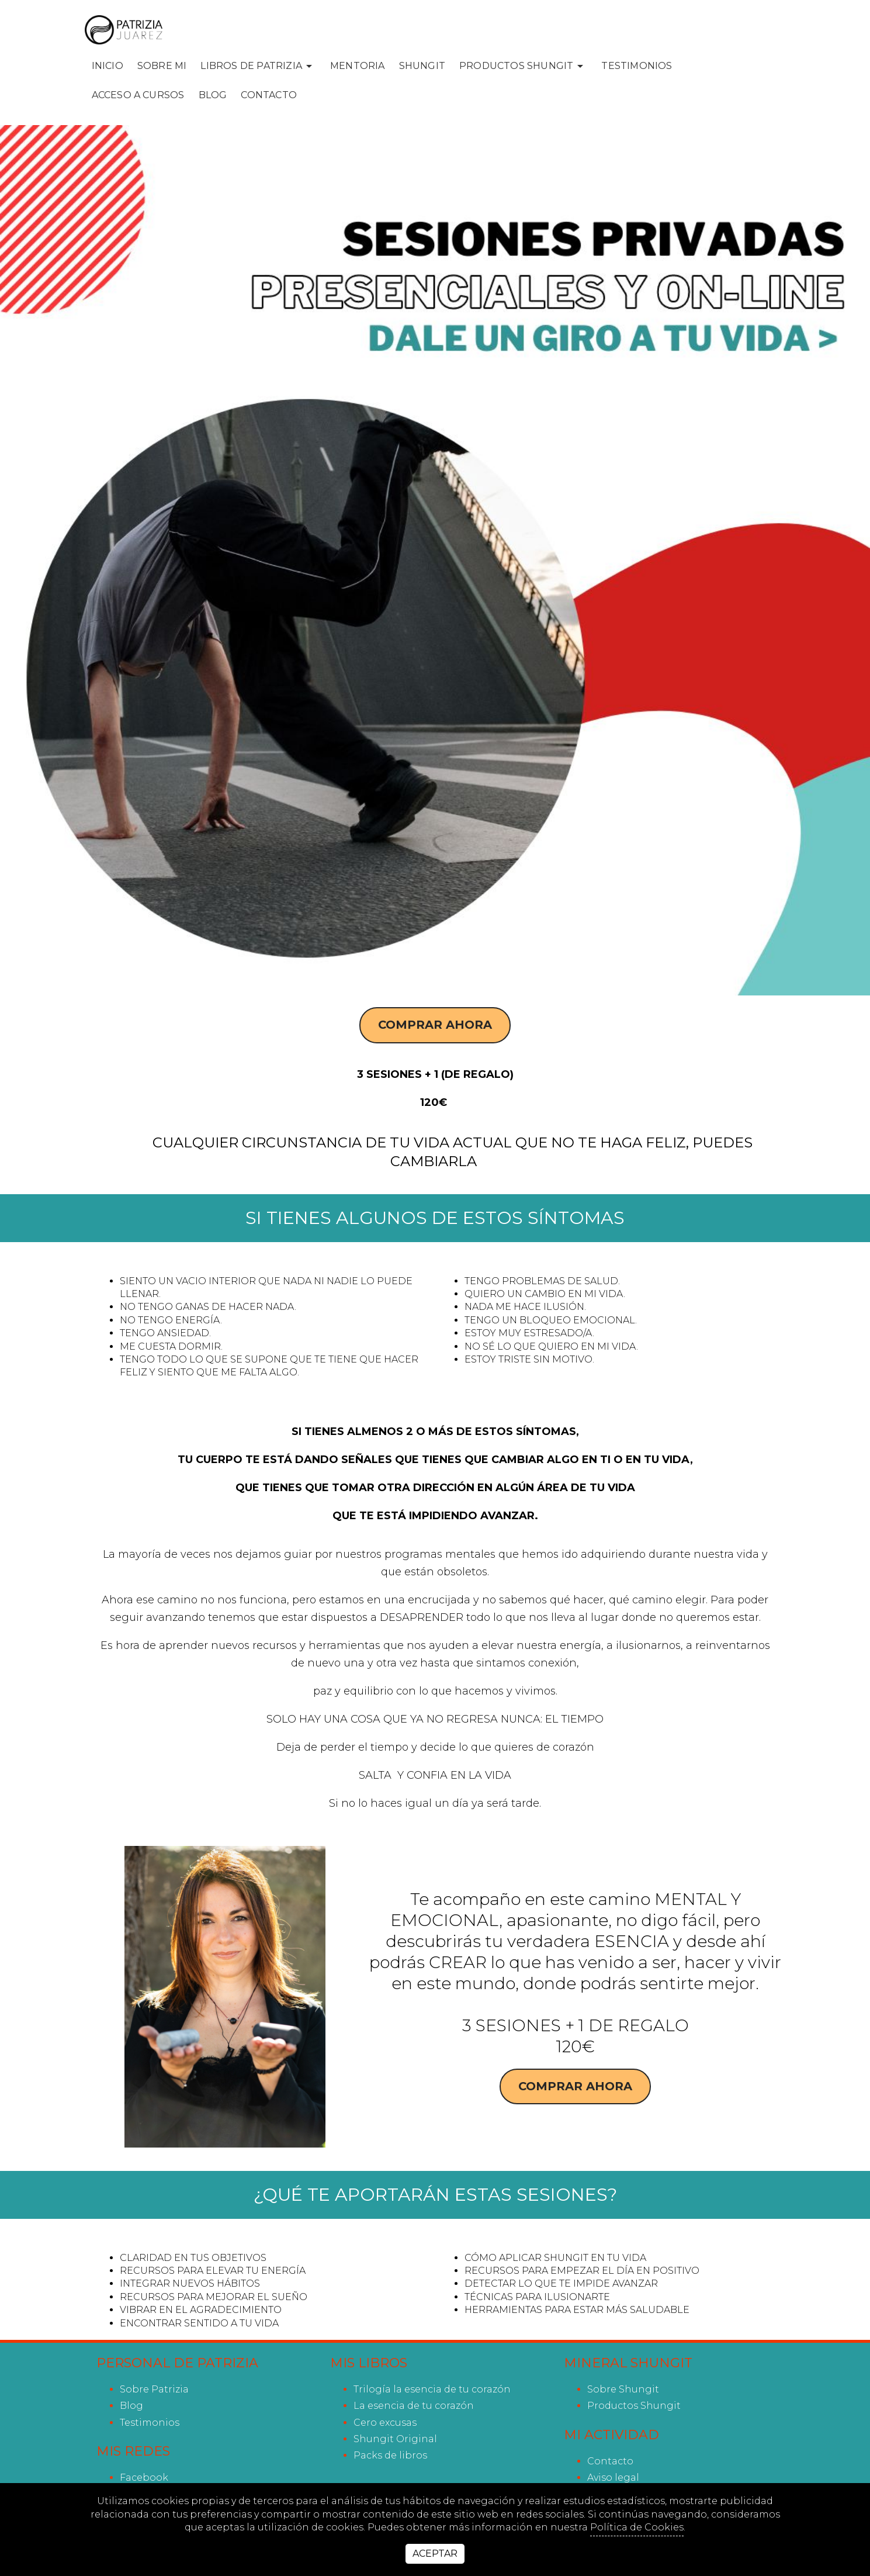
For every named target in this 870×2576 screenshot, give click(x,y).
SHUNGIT (422, 65)
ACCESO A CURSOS (138, 95)
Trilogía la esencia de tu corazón (432, 2389)
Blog (213, 95)
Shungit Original (395, 2438)
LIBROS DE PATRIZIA (258, 66)
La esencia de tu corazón (413, 2405)
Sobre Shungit (623, 2389)
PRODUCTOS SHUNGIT (523, 66)
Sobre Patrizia (154, 2389)
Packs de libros (390, 2455)
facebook (144, 2477)
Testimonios (636, 65)
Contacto (269, 95)
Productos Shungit (634, 2405)
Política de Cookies (637, 2527)
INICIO (107, 65)
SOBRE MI (162, 65)
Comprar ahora (435, 1025)
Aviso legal (613, 2477)
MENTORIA (357, 65)
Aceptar (435, 2553)
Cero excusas (385, 2422)
